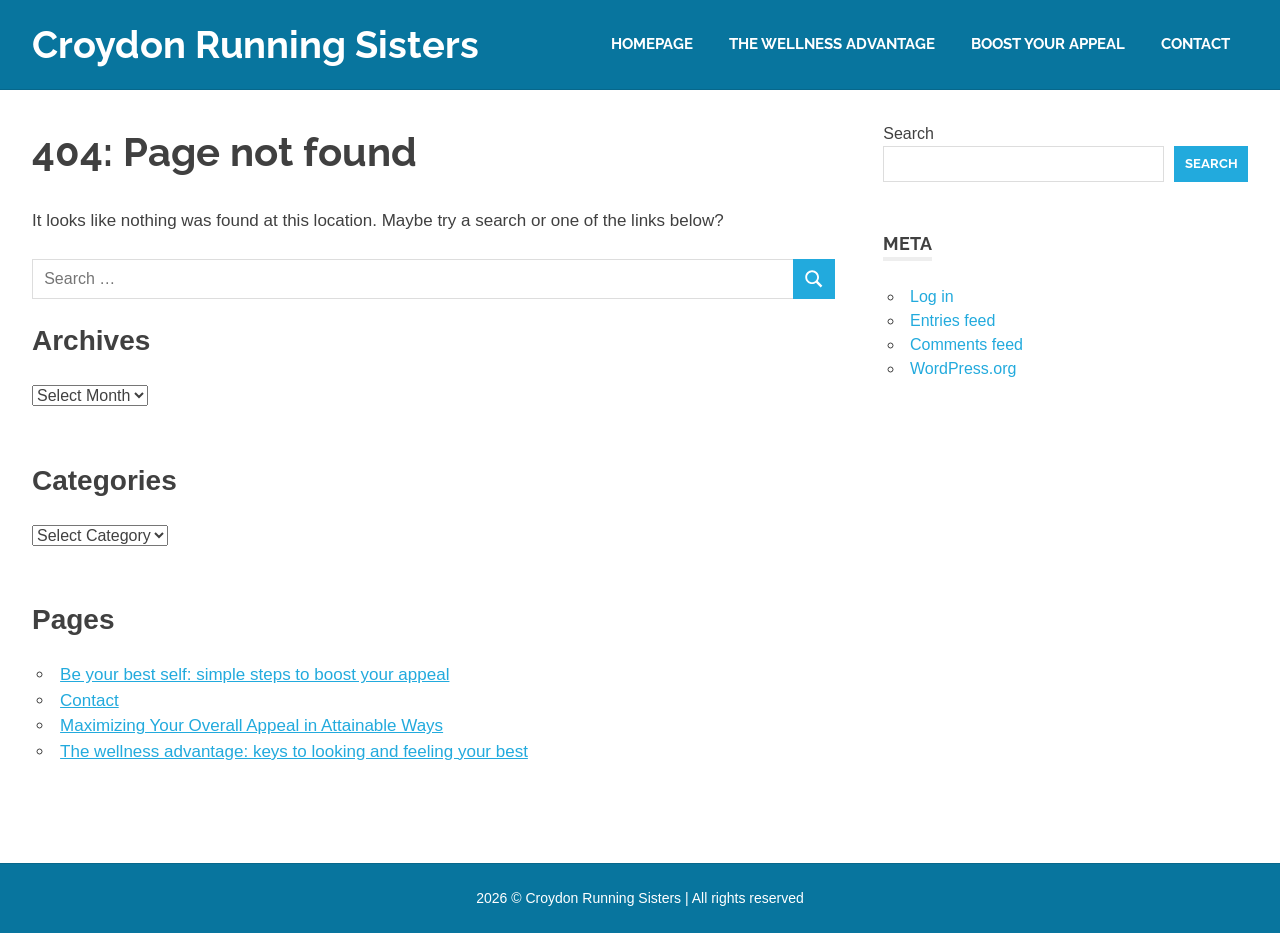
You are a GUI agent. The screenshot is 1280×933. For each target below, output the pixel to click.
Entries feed (952, 320)
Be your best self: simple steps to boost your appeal (254, 674)
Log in (932, 296)
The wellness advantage (832, 44)
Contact (1195, 44)
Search (908, 133)
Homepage (652, 44)
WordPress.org (963, 368)
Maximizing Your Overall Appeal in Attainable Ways (251, 725)
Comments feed (966, 344)
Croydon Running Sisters (255, 44)
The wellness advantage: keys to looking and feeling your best (294, 751)
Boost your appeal (1048, 44)
